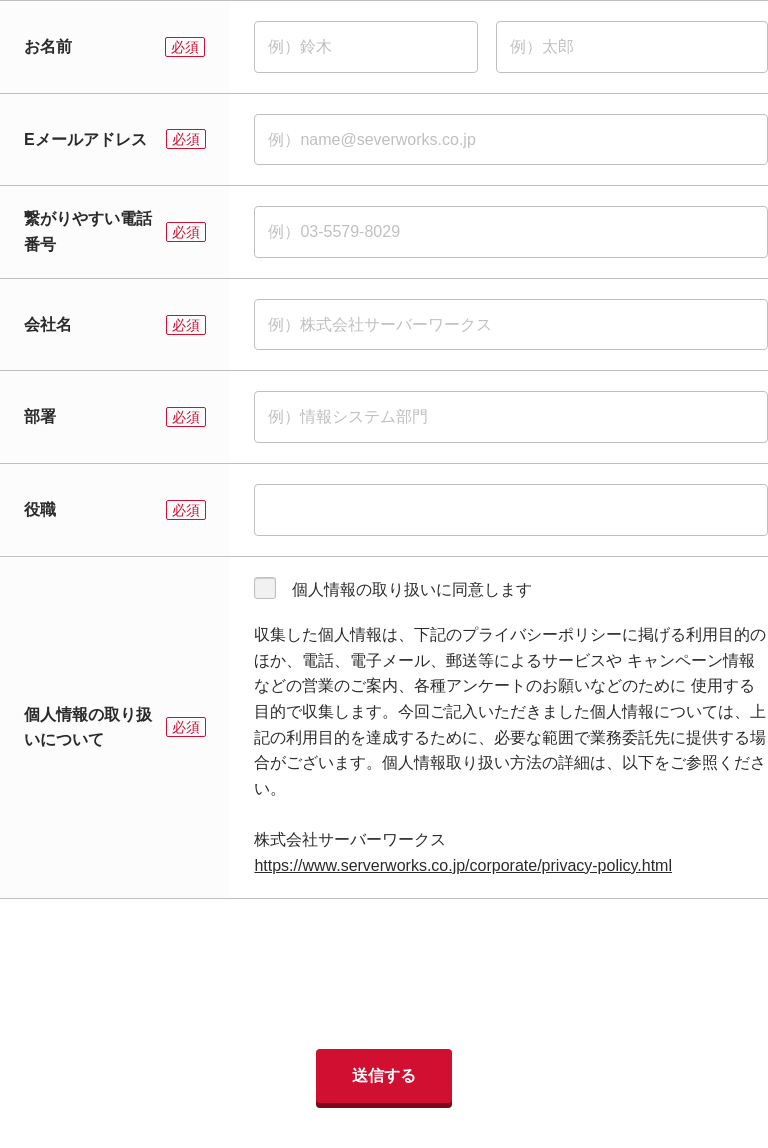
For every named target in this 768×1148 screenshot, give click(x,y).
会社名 (48, 324)
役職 (40, 509)
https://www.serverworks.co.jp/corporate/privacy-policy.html (463, 865)
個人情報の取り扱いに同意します (412, 589)
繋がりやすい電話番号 (88, 231)
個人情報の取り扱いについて (88, 727)
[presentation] (384, 974)
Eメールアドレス (85, 139)
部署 (40, 416)
